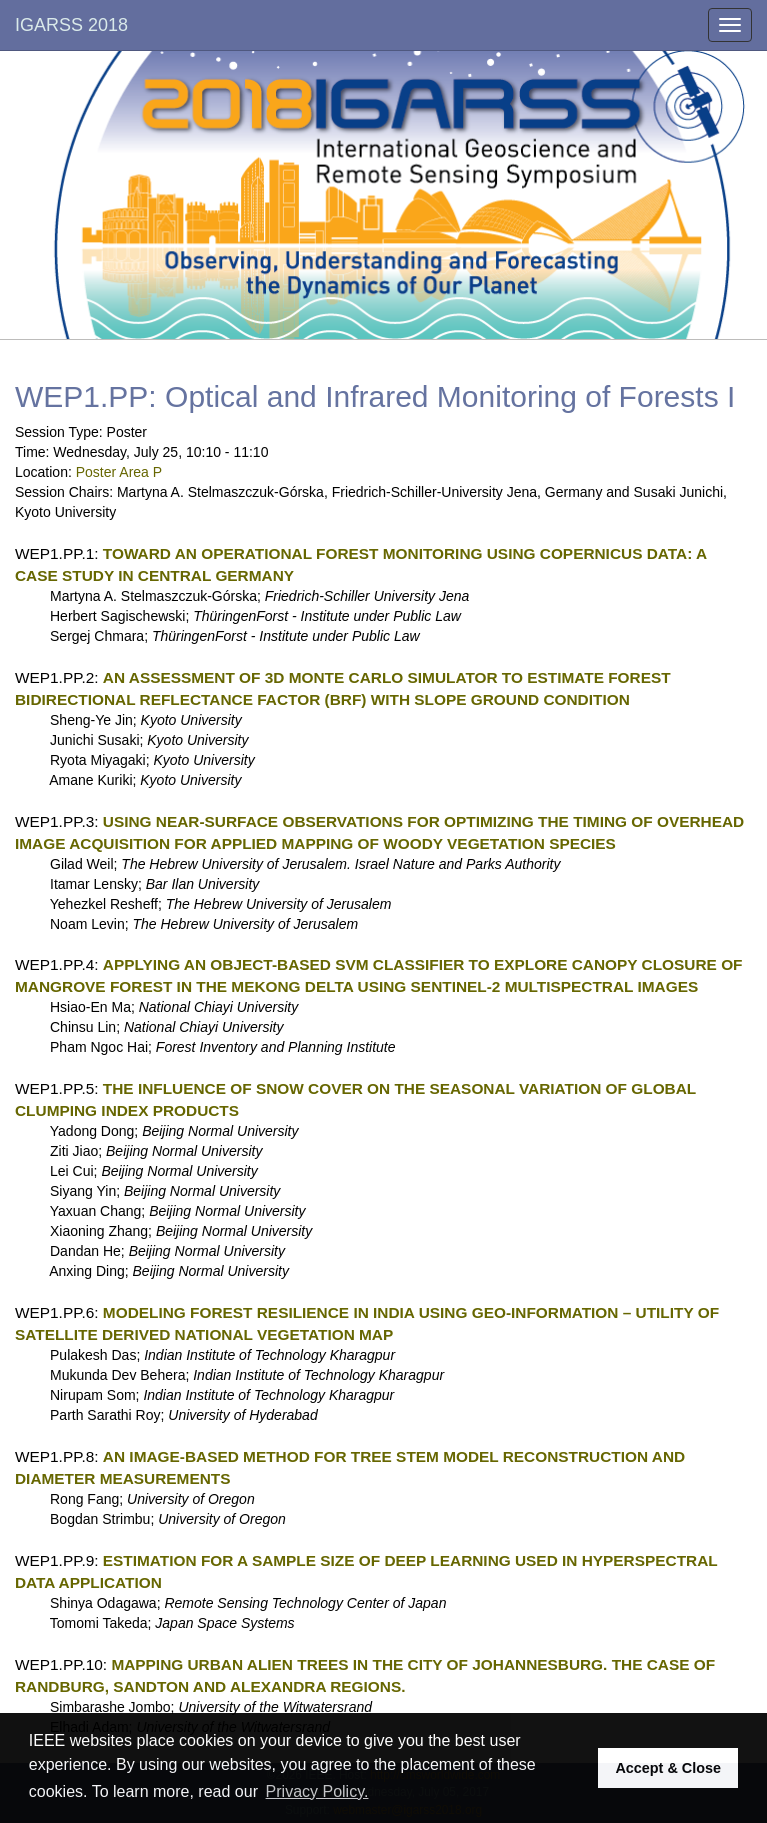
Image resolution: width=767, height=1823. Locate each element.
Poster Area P (119, 472)
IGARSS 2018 (71, 25)
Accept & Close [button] (668, 1768)
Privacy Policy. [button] (317, 1791)
